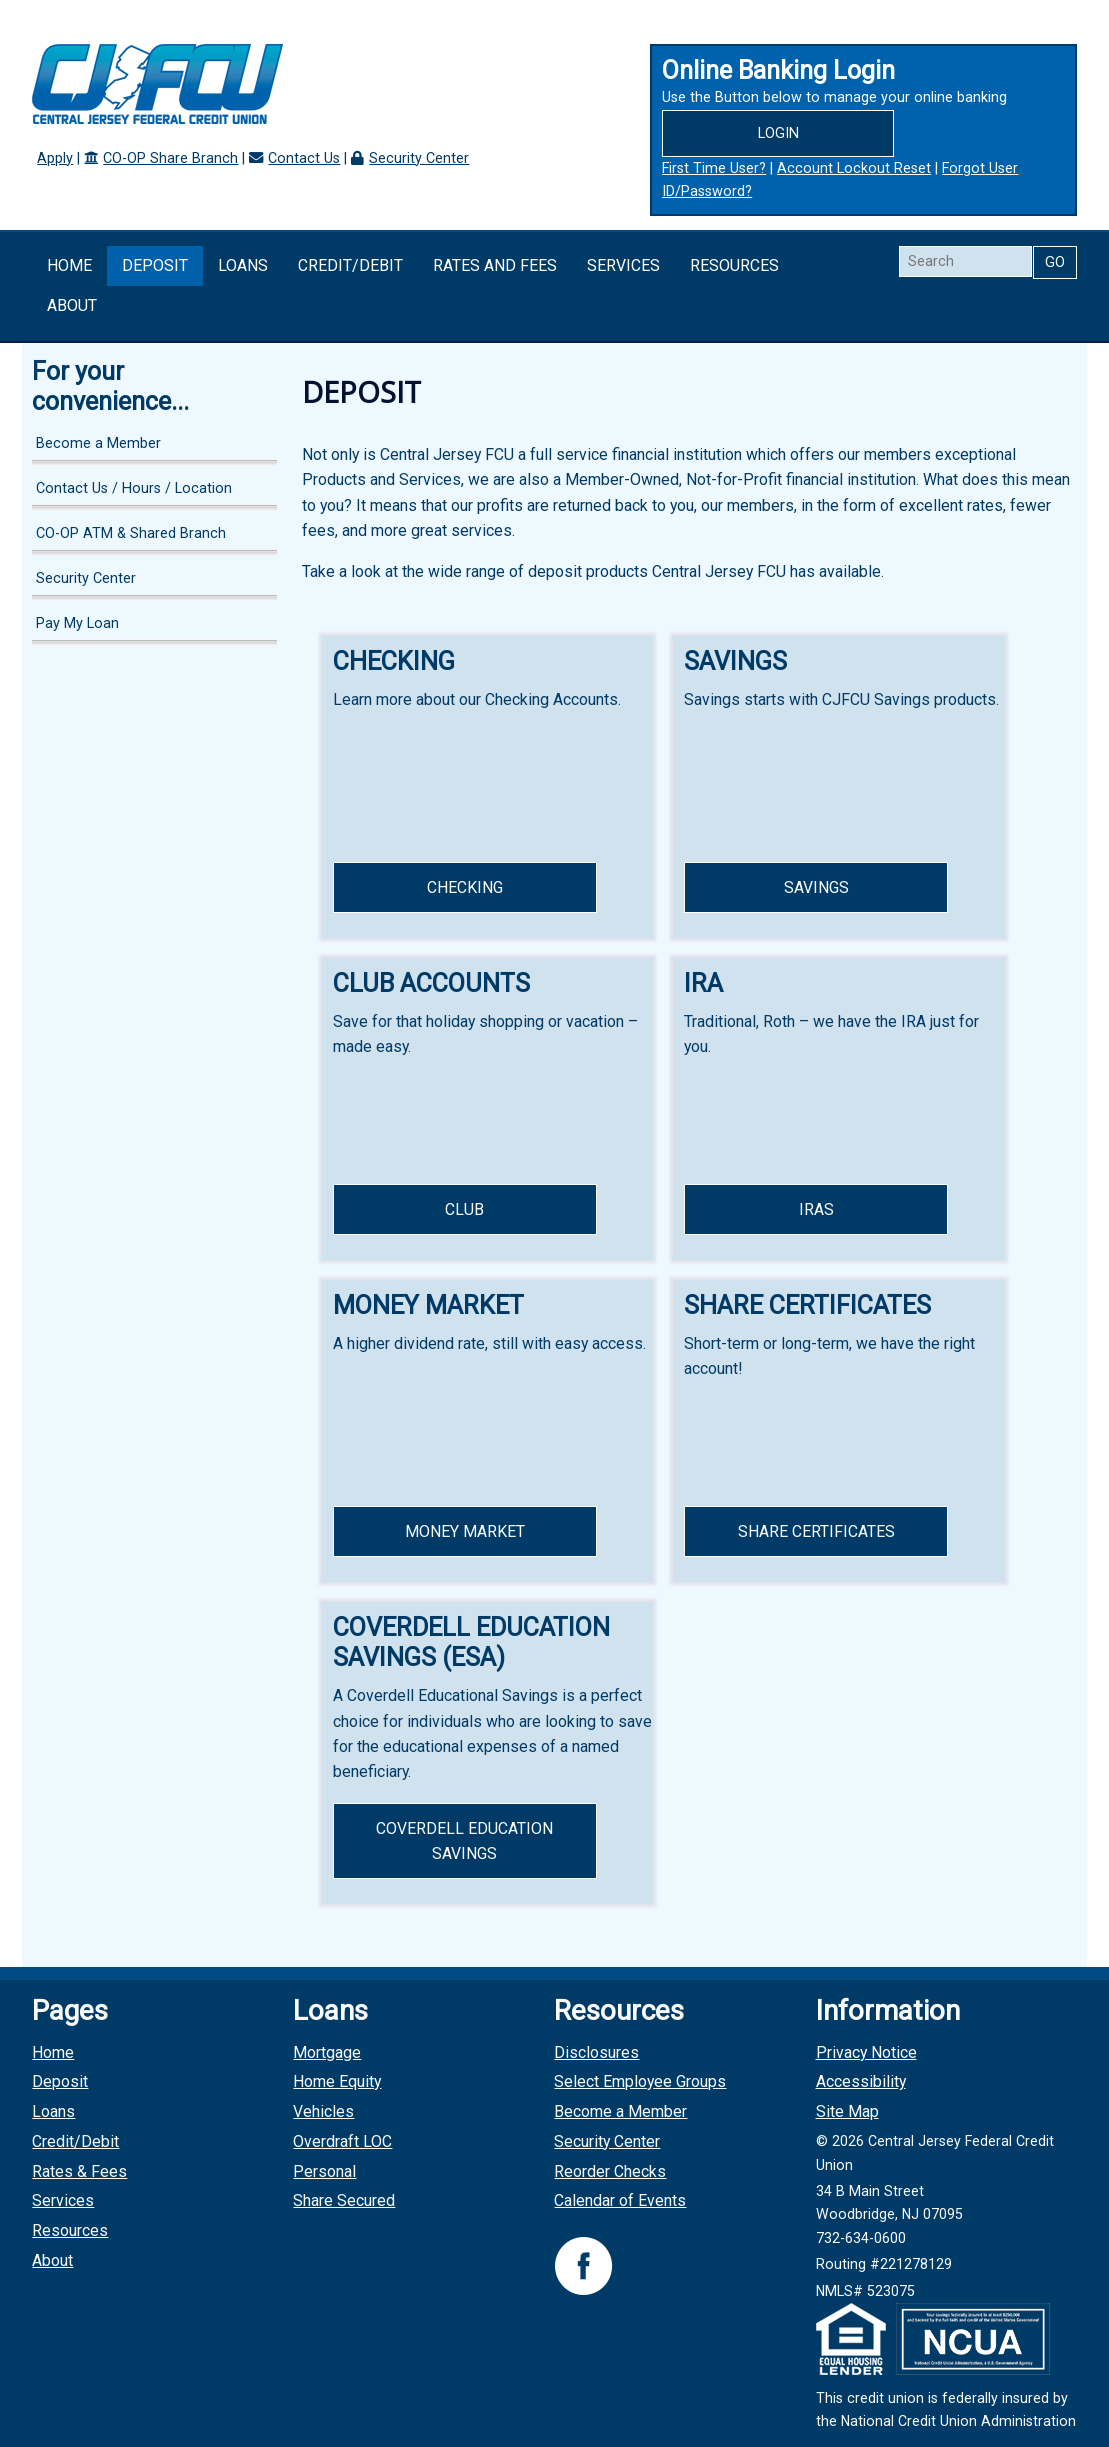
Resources (734, 265)
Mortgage (327, 2052)
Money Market (465, 1531)
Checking (465, 887)
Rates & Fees (79, 2171)
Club (464, 1209)
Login (778, 133)
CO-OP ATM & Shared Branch (131, 533)
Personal (324, 2171)
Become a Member (98, 443)
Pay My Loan (77, 623)
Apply (55, 158)
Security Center (419, 158)
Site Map (847, 2111)
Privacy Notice (866, 2052)
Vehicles (323, 2111)
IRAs (816, 1209)
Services (623, 265)
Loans (243, 265)
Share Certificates (816, 1531)
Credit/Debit (350, 265)
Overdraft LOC (342, 2141)
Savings (816, 887)
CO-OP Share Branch (170, 158)
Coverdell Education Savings (464, 1841)
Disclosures (596, 2052)
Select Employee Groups (640, 2081)
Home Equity (337, 2081)
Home (69, 265)
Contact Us (304, 158)
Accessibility (861, 2081)
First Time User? (714, 168)
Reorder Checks (610, 2171)
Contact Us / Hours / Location (134, 488)
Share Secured (344, 2200)
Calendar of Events (620, 2200)
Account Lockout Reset (854, 168)
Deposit (155, 265)
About (72, 305)
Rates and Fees (495, 265)
